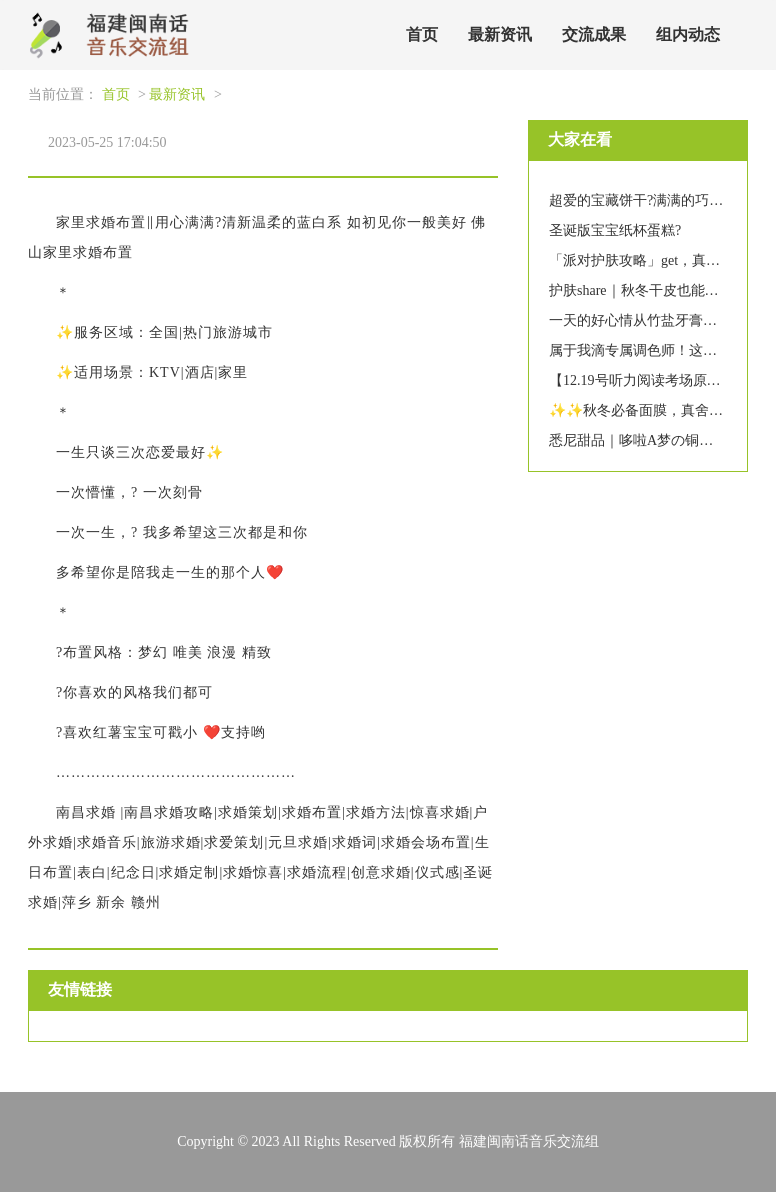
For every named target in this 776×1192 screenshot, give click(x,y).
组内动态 (688, 34)
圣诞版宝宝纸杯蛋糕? (615, 230)
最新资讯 (500, 34)
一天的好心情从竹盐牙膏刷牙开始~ (658, 320)
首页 (422, 34)
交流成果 (594, 34)
